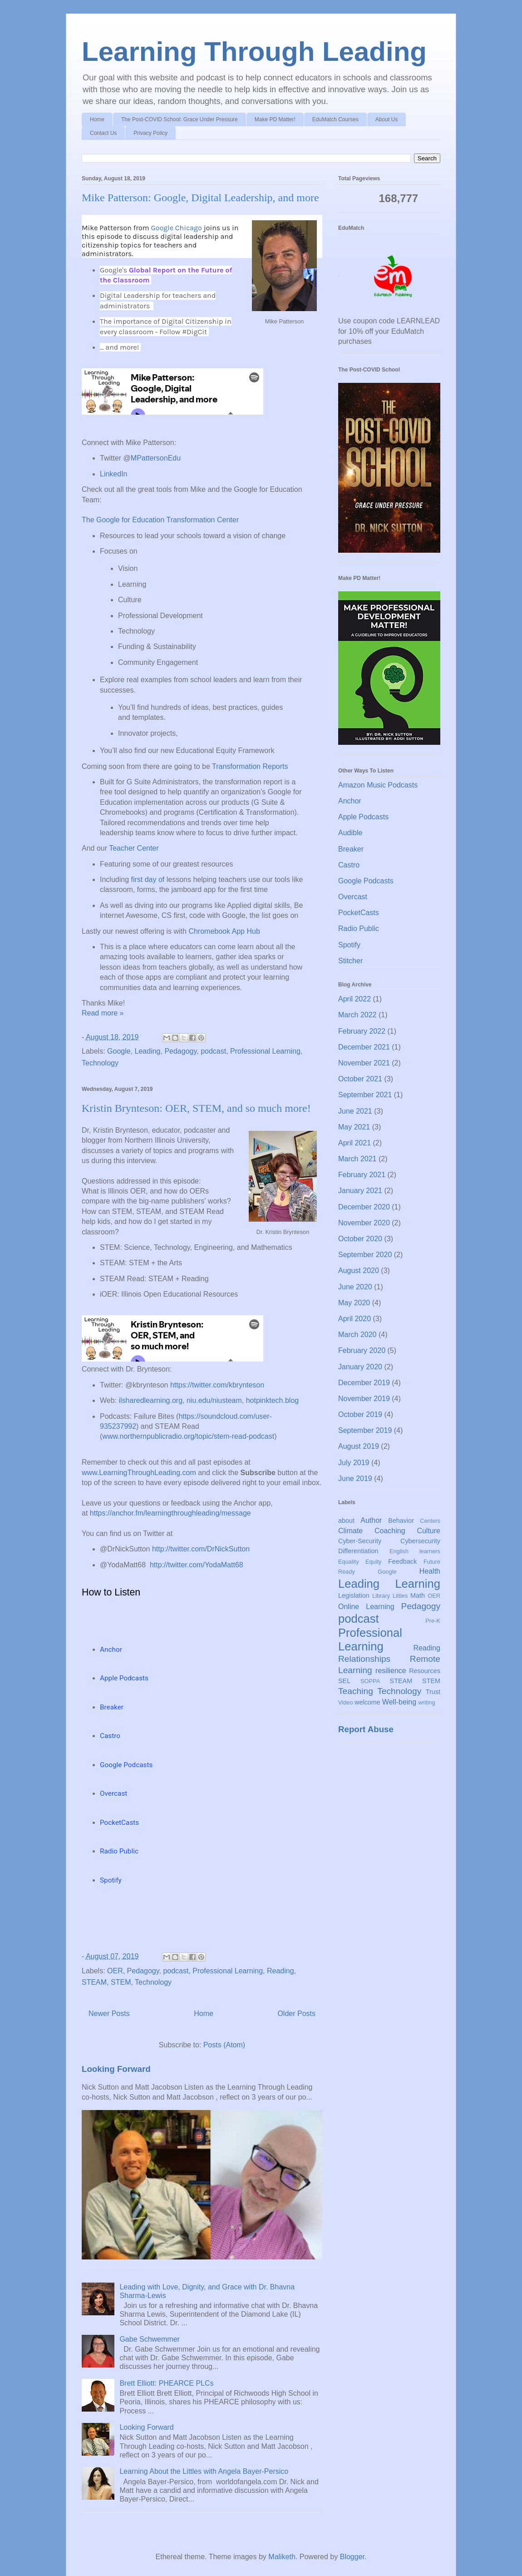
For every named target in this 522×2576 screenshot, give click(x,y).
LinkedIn (114, 474)
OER (115, 1971)
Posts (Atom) (224, 2045)
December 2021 (364, 1047)
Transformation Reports (250, 766)
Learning (417, 1583)
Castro (348, 865)
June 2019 (355, 1478)
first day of (148, 879)
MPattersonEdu (156, 458)
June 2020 (355, 1287)
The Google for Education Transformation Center (160, 520)
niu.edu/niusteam (214, 1400)
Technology (100, 1063)
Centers (430, 1520)
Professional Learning (265, 1051)
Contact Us (103, 133)
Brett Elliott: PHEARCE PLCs (166, 2383)
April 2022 (354, 999)
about (346, 1520)
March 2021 (357, 1159)
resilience (390, 1670)
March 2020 (357, 1334)
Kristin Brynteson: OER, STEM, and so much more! (196, 1108)
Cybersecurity (420, 1541)
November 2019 (364, 1398)
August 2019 (358, 1446)
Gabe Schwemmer (149, 2339)
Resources (424, 1670)
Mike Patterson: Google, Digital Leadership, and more (200, 197)
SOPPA (370, 1681)
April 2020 (354, 1319)
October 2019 (360, 1414)
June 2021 (355, 1111)
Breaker (351, 849)
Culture (428, 1531)
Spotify (349, 945)
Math (417, 1595)
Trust (433, 1691)
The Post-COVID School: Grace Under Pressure (179, 119)
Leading (148, 1051)
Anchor (349, 801)
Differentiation (358, 1551)
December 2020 (364, 1207)
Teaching (355, 1691)
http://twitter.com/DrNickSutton (201, 1549)
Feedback (402, 1561)
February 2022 (361, 1031)
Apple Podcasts (363, 817)
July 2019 (353, 1462)
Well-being (399, 1702)
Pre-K (432, 1620)
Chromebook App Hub (224, 931)
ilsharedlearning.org (151, 1400)
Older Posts (296, 2013)
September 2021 (365, 1095)
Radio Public (358, 928)
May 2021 (354, 1127)
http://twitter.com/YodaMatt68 (196, 1565)
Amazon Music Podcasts (378, 785)
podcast (213, 1051)
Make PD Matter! (275, 119)
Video (345, 1702)
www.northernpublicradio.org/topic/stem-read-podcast (188, 1436)
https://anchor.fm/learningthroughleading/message (170, 1513)
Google (119, 1051)
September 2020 (365, 1254)
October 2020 (360, 1239)
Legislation (353, 1595)
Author (371, 1520)
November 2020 (364, 1223)
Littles (400, 1595)
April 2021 (354, 1143)
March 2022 (357, 1015)
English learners (414, 1551)
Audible (350, 833)
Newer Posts (109, 2013)
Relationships (364, 1659)
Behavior (401, 1520)
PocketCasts (358, 912)
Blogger (352, 2557)
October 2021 (360, 1079)
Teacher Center (133, 848)
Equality (348, 1561)
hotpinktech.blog (272, 1400)
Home (97, 119)
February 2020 (361, 1350)
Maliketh (281, 2557)
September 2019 (365, 1430)
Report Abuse (366, 1729)
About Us (386, 119)
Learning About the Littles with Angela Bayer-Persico (203, 2471)
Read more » (103, 1013)
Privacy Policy (150, 133)
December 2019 (364, 1383)
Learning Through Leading (254, 51)
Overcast (352, 897)
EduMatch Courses (335, 119)
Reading (280, 1971)
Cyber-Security (359, 1541)
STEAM (94, 1982)
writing (427, 1702)
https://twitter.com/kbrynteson (217, 1385)
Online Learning (366, 1606)
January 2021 (360, 1190)
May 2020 (354, 1303)
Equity (373, 1561)
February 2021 (361, 1175)
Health (429, 1571)
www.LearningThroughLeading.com (139, 1472)
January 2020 (360, 1367)
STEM (121, 1982)
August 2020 (358, 1270)
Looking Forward (116, 2069)
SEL (344, 1680)
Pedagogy (180, 1051)
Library (381, 1595)
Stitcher (350, 961)
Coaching (389, 1531)
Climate (350, 1531)
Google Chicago (176, 227)
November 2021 (364, 1063)
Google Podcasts (366, 881)
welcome (367, 1702)
